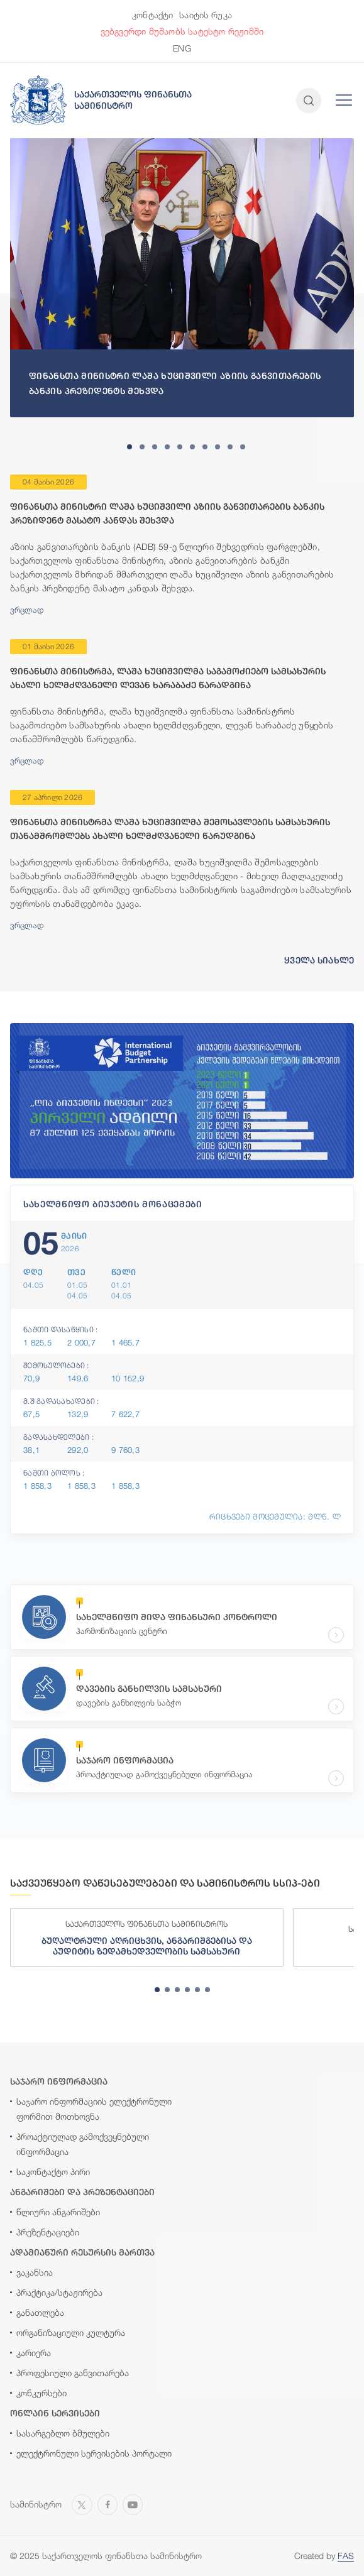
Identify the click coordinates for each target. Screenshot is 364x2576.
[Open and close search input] (308, 100)
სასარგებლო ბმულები (62, 2433)
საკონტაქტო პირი (53, 2171)
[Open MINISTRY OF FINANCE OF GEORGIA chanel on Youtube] (133, 2503)
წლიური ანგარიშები (58, 2211)
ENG (181, 48)
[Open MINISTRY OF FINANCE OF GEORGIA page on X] (82, 2503)
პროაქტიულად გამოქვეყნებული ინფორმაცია (82, 2144)
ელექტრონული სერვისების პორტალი (94, 2453)
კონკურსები (41, 2392)
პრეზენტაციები (47, 2232)
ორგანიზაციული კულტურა (70, 2332)
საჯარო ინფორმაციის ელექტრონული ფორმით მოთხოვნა (94, 2109)
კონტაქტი (152, 14)
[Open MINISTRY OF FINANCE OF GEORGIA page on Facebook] (107, 2503)
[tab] (129, 446)
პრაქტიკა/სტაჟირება (59, 2292)
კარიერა (33, 2352)
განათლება (40, 2312)
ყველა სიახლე (319, 960)
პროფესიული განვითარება (72, 2372)
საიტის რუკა (205, 14)
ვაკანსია (34, 2272)
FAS (346, 2555)
